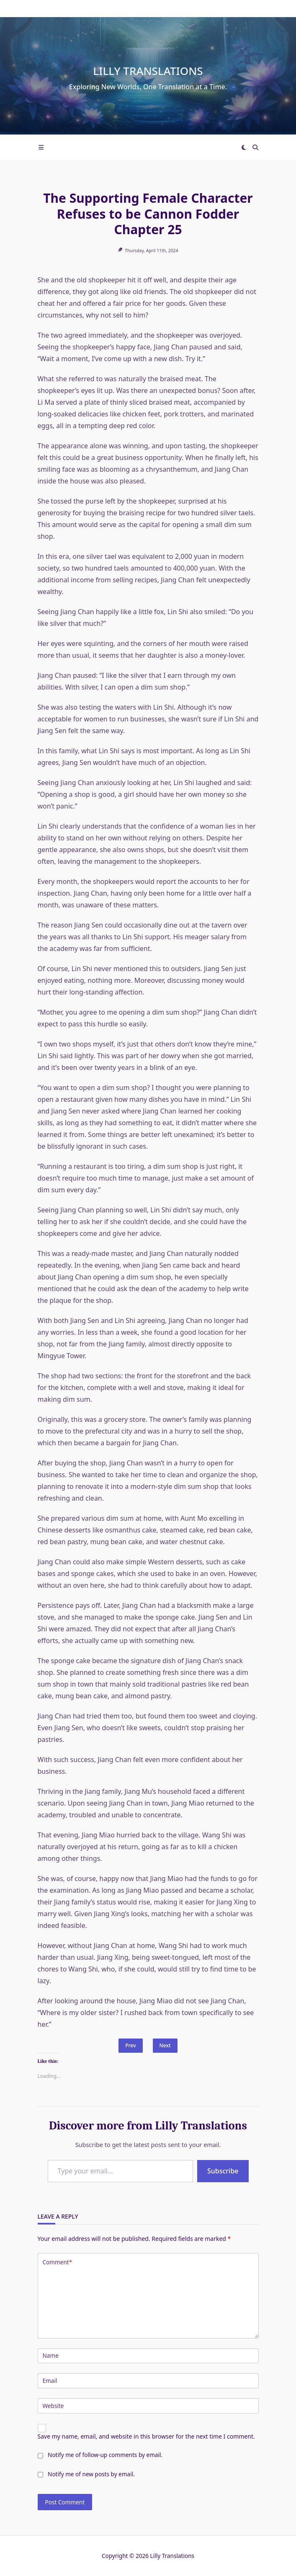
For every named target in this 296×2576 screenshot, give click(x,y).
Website (53, 2406)
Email (50, 2381)
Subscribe (223, 2171)
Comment (57, 2262)
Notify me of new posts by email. (91, 2474)
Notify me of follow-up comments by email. (105, 2455)
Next (165, 2045)
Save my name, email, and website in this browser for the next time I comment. (146, 2436)
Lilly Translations (148, 70)
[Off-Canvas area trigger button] (41, 147)
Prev (130, 2045)
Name (51, 2355)
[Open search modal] (255, 147)
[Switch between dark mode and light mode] (244, 147)
